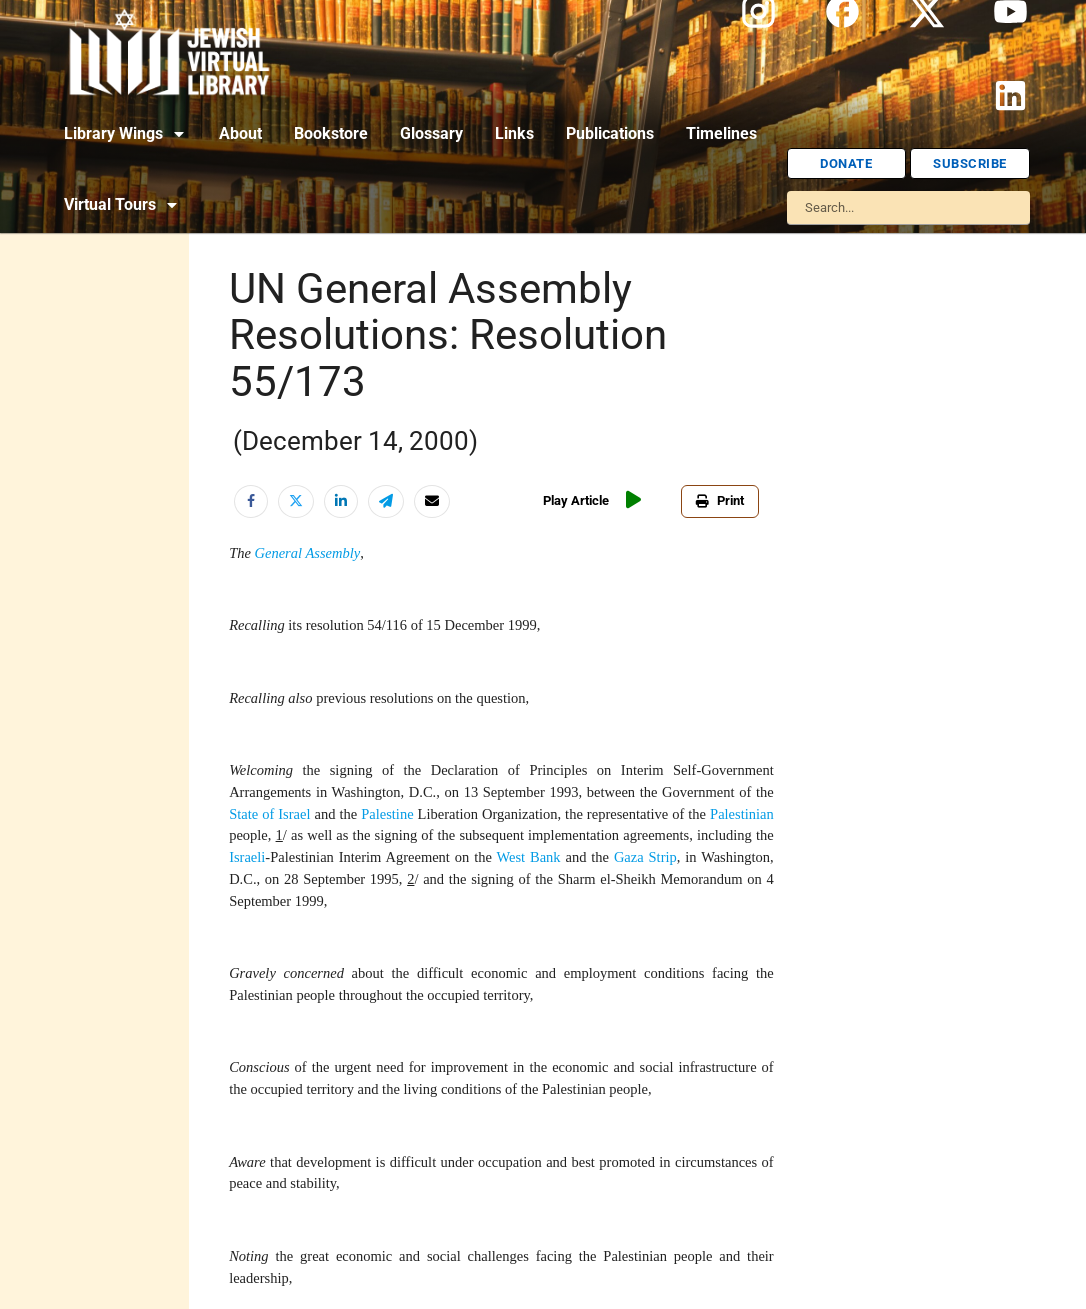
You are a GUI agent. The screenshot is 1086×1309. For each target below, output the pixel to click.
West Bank (528, 857)
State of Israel (269, 814)
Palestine (387, 814)
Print (720, 500)
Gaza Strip (645, 857)
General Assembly (308, 553)
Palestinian (742, 814)
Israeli (247, 857)
